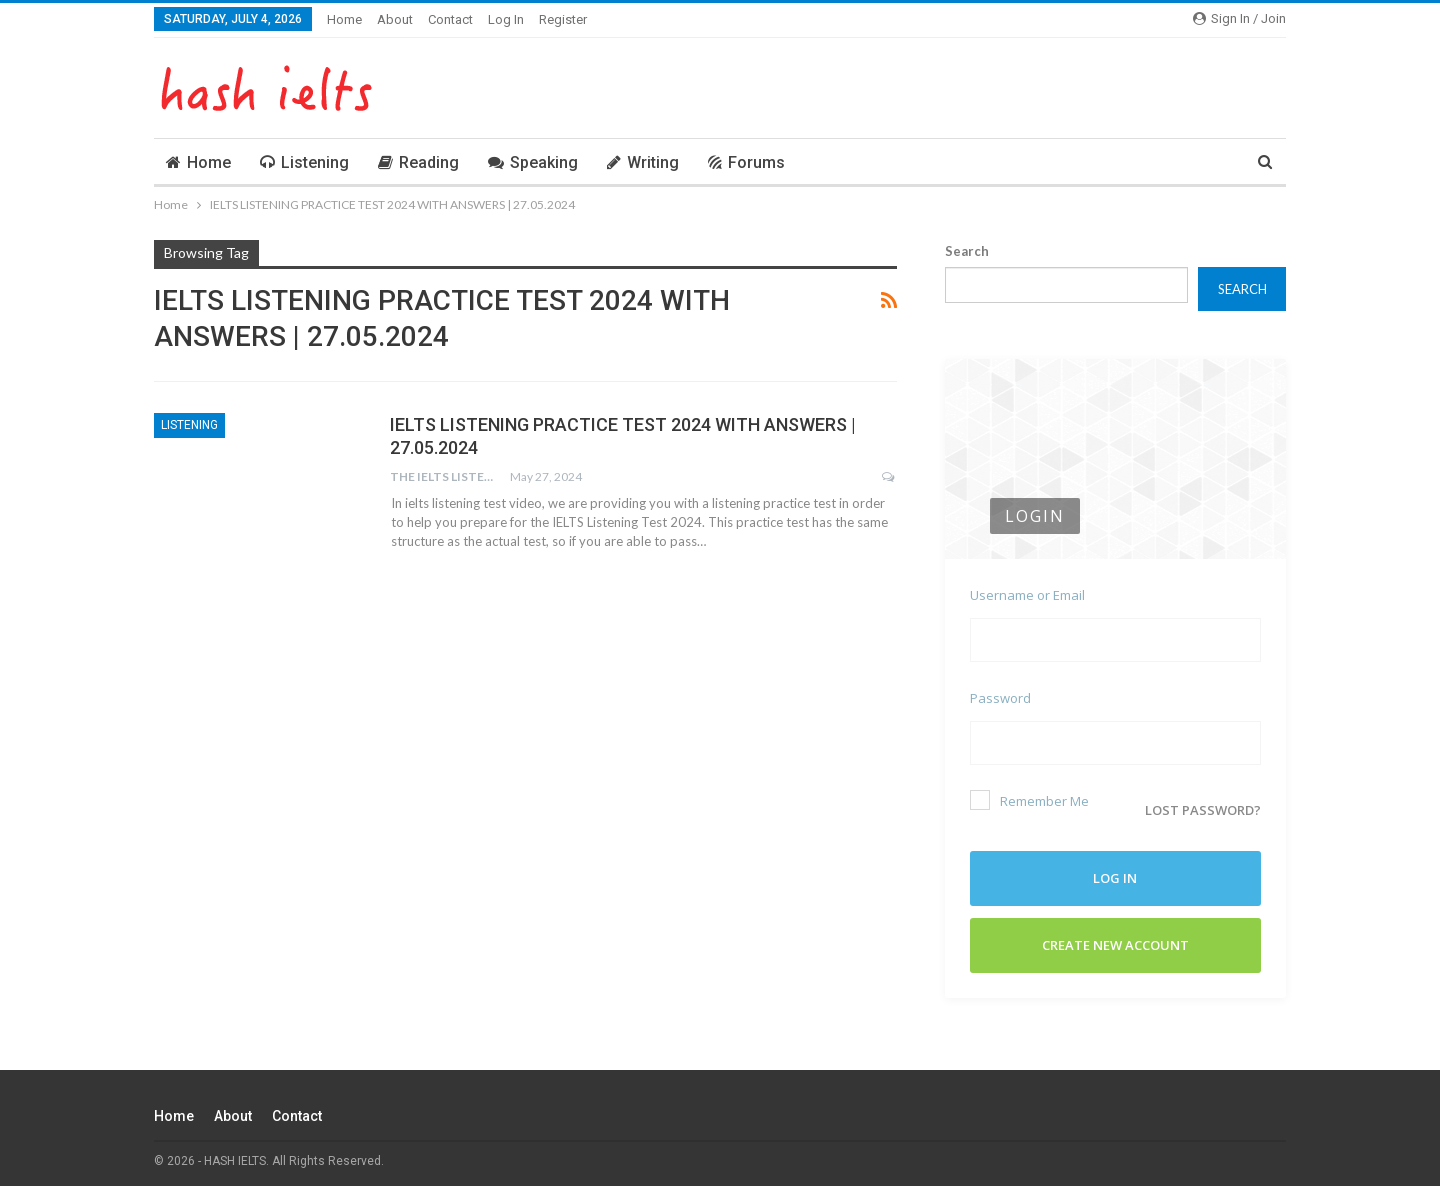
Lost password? (1203, 804)
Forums (746, 162)
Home (344, 19)
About (395, 19)
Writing (643, 162)
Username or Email (1027, 595)
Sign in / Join (1239, 18)
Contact (450, 19)
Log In (506, 19)
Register (563, 19)
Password (1000, 698)
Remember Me (1029, 800)
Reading (418, 162)
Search (967, 251)
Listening (304, 162)
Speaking (533, 162)
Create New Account (1115, 939)
